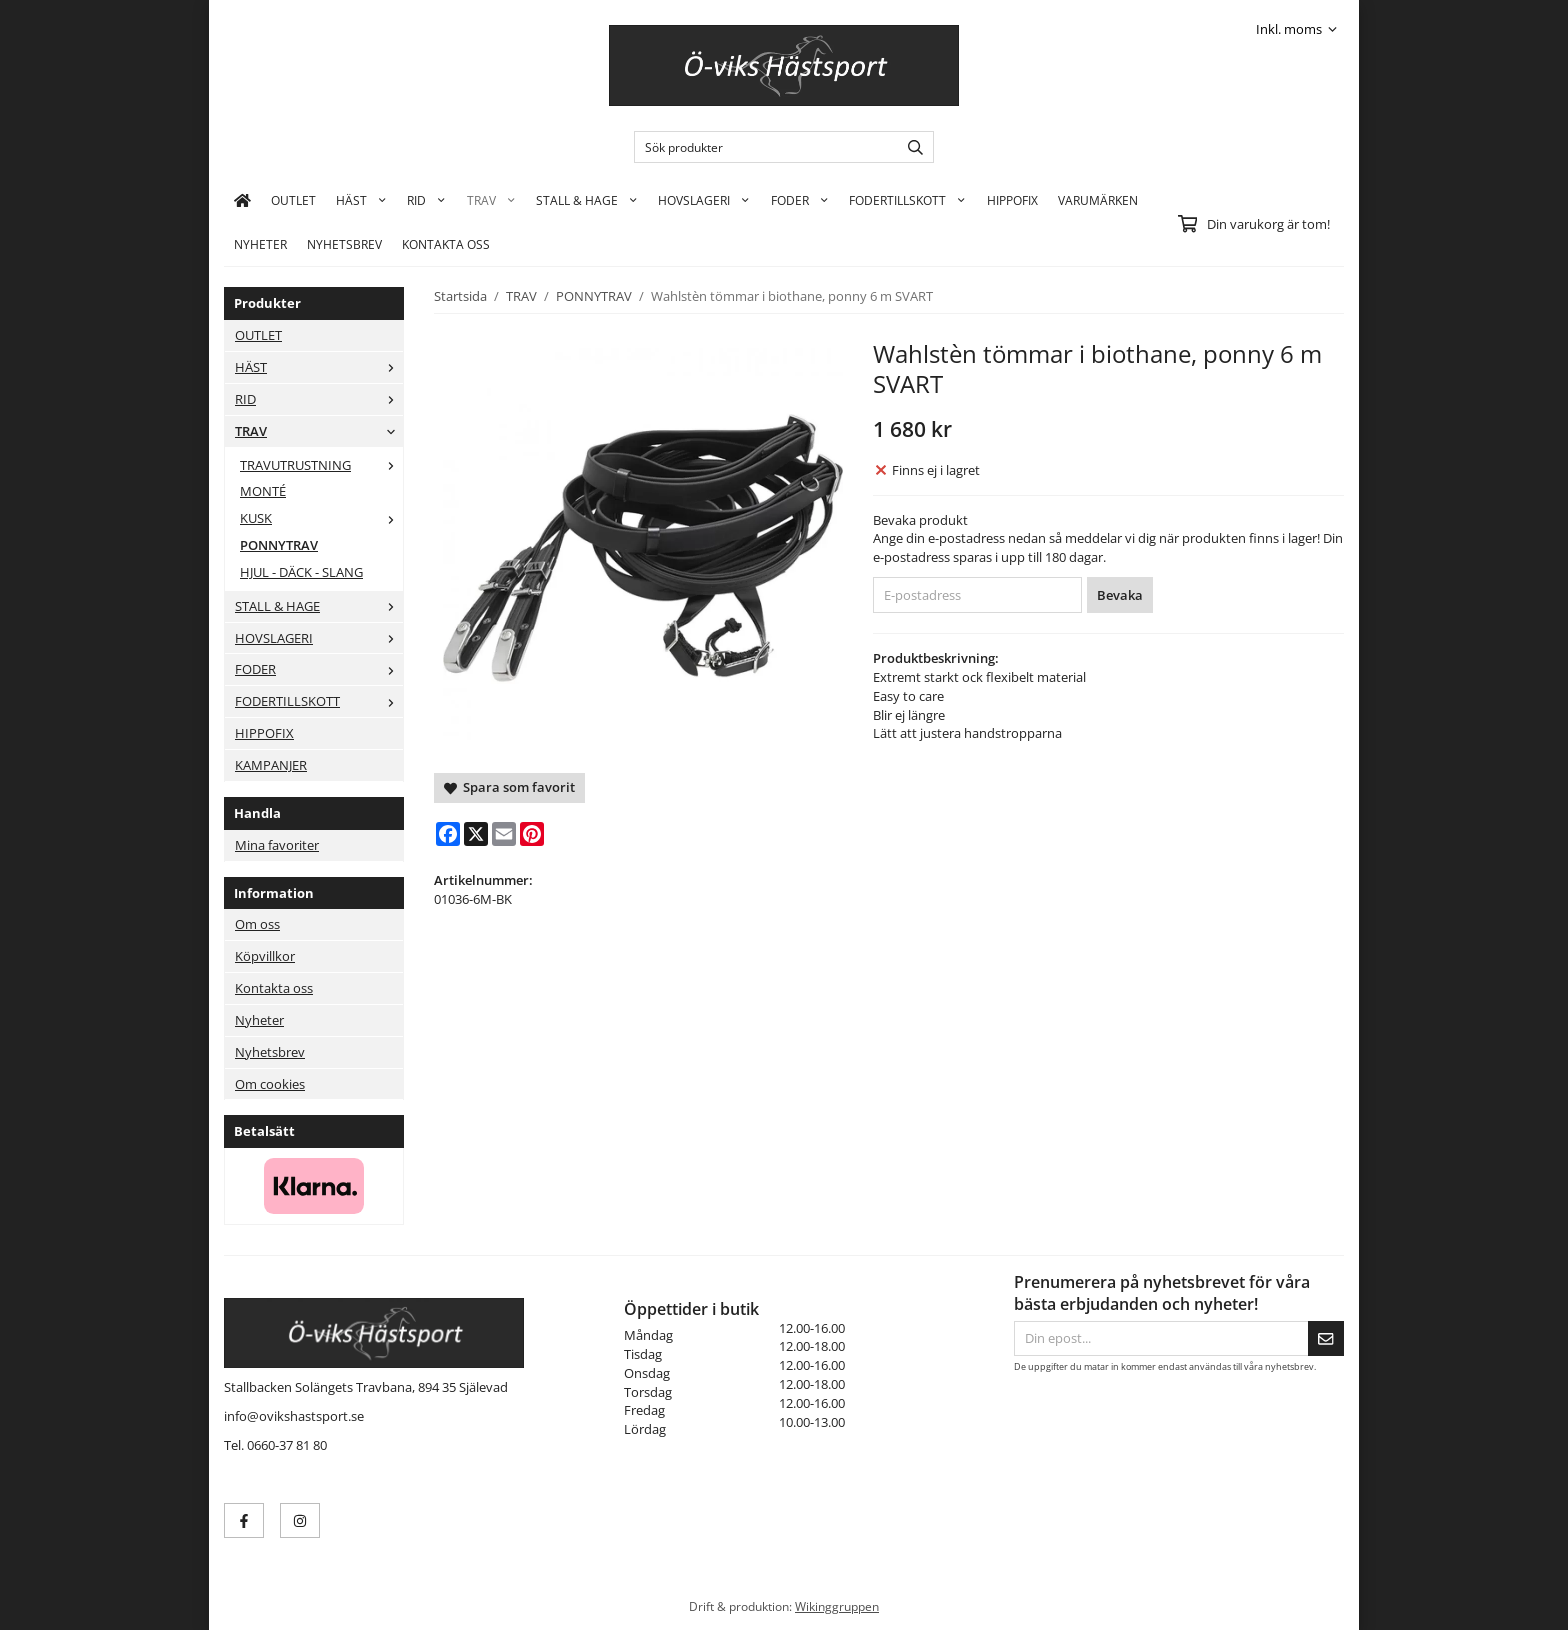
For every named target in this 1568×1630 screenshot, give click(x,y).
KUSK (321, 518)
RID (426, 200)
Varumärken (1098, 200)
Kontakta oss (274, 988)
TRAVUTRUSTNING (321, 465)
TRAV (491, 200)
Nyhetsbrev (344, 244)
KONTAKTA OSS (446, 244)
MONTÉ (263, 491)
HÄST (361, 200)
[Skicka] (1326, 1338)
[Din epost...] (1161, 1338)
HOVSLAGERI (704, 200)
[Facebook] (448, 834)
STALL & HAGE (587, 200)
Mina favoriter (277, 845)
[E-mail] (504, 834)
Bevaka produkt (920, 520)
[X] (476, 834)
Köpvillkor (265, 956)
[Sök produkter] (761, 147)
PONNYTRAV (279, 545)
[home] (242, 200)
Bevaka (1120, 595)
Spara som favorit (509, 787)
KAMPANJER (271, 765)
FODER (800, 200)
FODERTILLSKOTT (907, 200)
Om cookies (270, 1084)
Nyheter (260, 244)
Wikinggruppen (837, 1606)
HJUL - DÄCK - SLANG (301, 572)
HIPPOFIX (1012, 200)
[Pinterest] (532, 834)
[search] (910, 147)
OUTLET (293, 200)
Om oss (257, 924)
